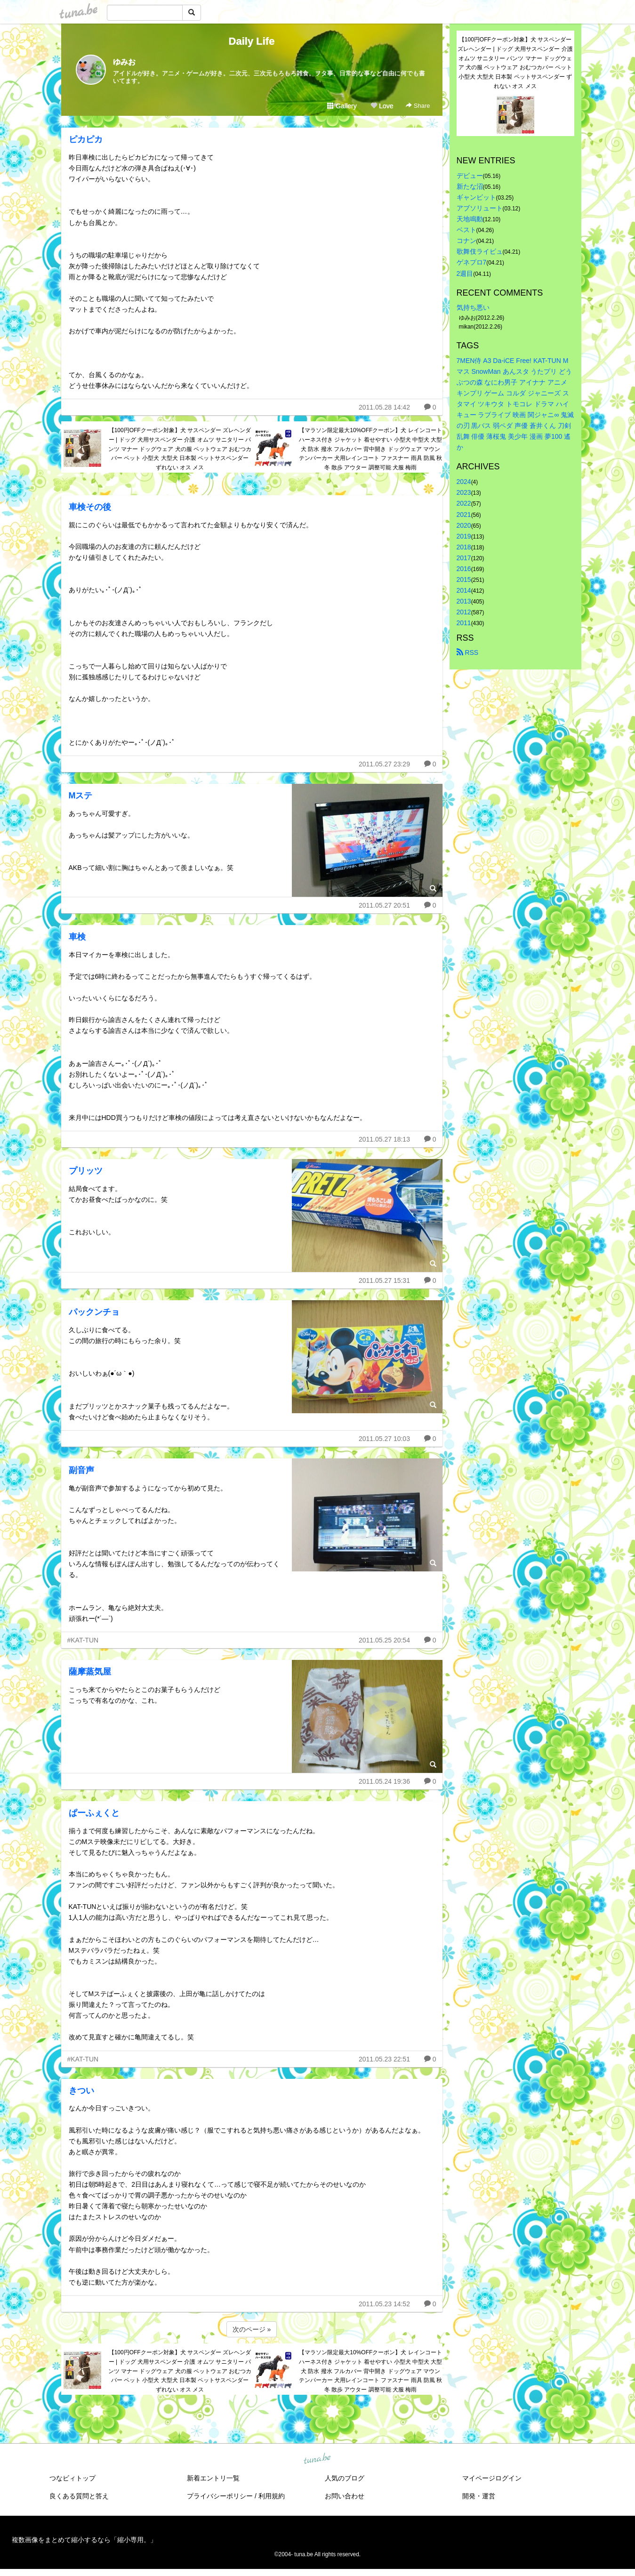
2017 (464, 558)
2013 (464, 601)
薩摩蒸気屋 (90, 1671)
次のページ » (252, 2329)
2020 (464, 525)
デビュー (470, 175)
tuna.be (317, 2459)
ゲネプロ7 (472, 262)
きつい (81, 2090)
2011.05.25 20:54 (384, 1640)
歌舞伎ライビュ (480, 251)
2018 (464, 547)
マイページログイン (492, 2478)
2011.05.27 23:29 (384, 764)
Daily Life (252, 41)
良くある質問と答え (79, 2496)
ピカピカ (86, 139)
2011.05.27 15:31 (384, 1280)
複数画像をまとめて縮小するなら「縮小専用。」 (84, 2540)
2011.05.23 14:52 (384, 2304)
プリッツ (86, 1170)
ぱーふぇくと (94, 1813)
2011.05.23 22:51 (384, 2059)
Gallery (341, 106)
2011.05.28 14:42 (384, 407)
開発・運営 (478, 2496)
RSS (468, 652)
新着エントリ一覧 (213, 2478)
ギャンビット (476, 197)
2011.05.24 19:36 (384, 1781)
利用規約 (271, 2496)
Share (418, 105)
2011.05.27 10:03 (384, 1438)
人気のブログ (344, 2478)
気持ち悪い (473, 307)
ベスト (466, 229)
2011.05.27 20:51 (384, 905)
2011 (464, 623)
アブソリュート (480, 208)
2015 (464, 579)
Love (381, 106)
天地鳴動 (470, 219)
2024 (464, 481)
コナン (466, 240)
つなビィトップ (72, 2478)
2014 (464, 590)
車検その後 (90, 507)
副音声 (81, 1470)
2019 (464, 536)
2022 (464, 503)
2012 (464, 612)
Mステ (81, 795)
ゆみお (124, 62)
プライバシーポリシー (220, 2496)
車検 (77, 937)
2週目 (465, 273)
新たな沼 (470, 186)
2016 (464, 568)
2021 (464, 514)
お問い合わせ (344, 2496)
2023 (464, 492)
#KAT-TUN (83, 1640)
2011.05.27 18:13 (384, 1139)
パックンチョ (94, 1312)
